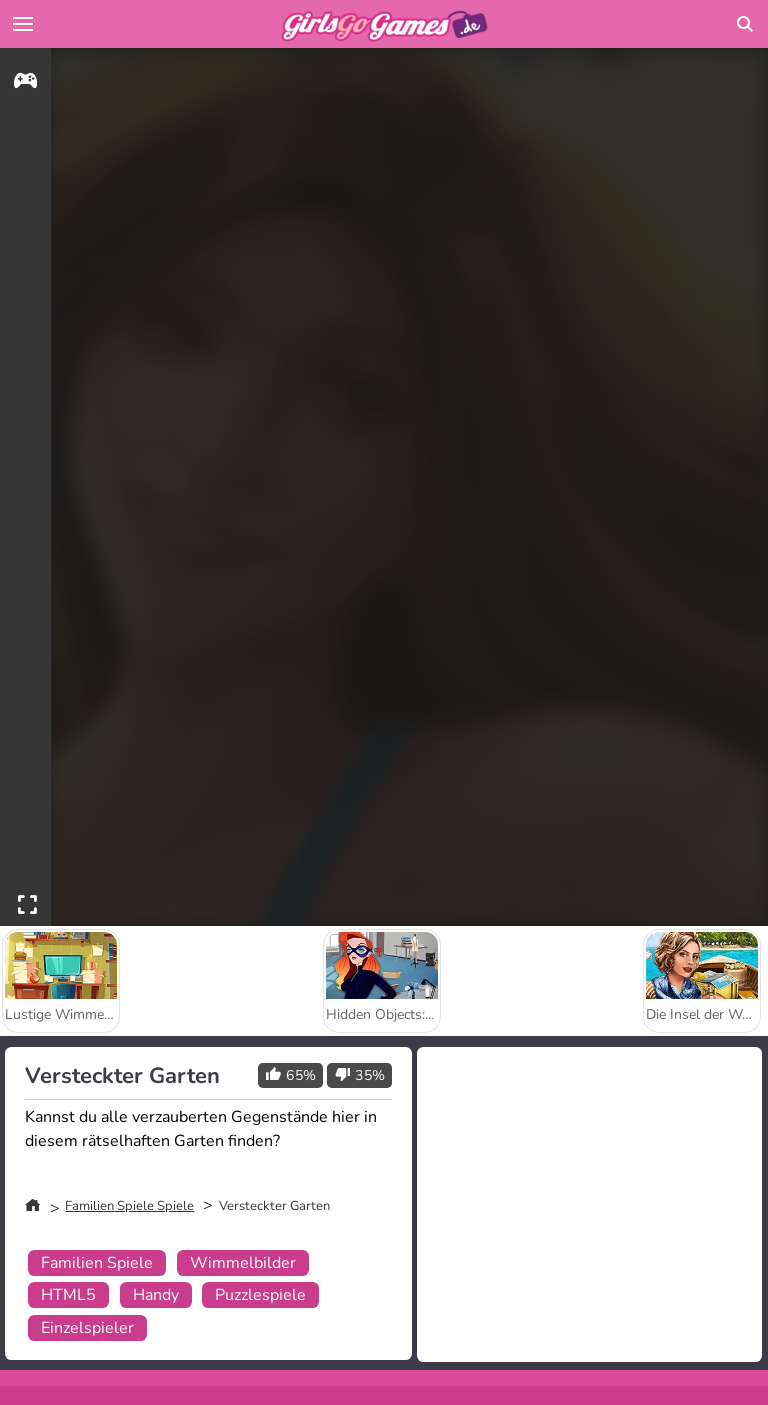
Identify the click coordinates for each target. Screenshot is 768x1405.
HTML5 (68, 1295)
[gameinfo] (25, 83)
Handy (156, 1295)
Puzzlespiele (260, 1295)
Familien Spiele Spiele (129, 1206)
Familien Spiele (97, 1263)
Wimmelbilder (243, 1263)
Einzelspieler (87, 1328)
